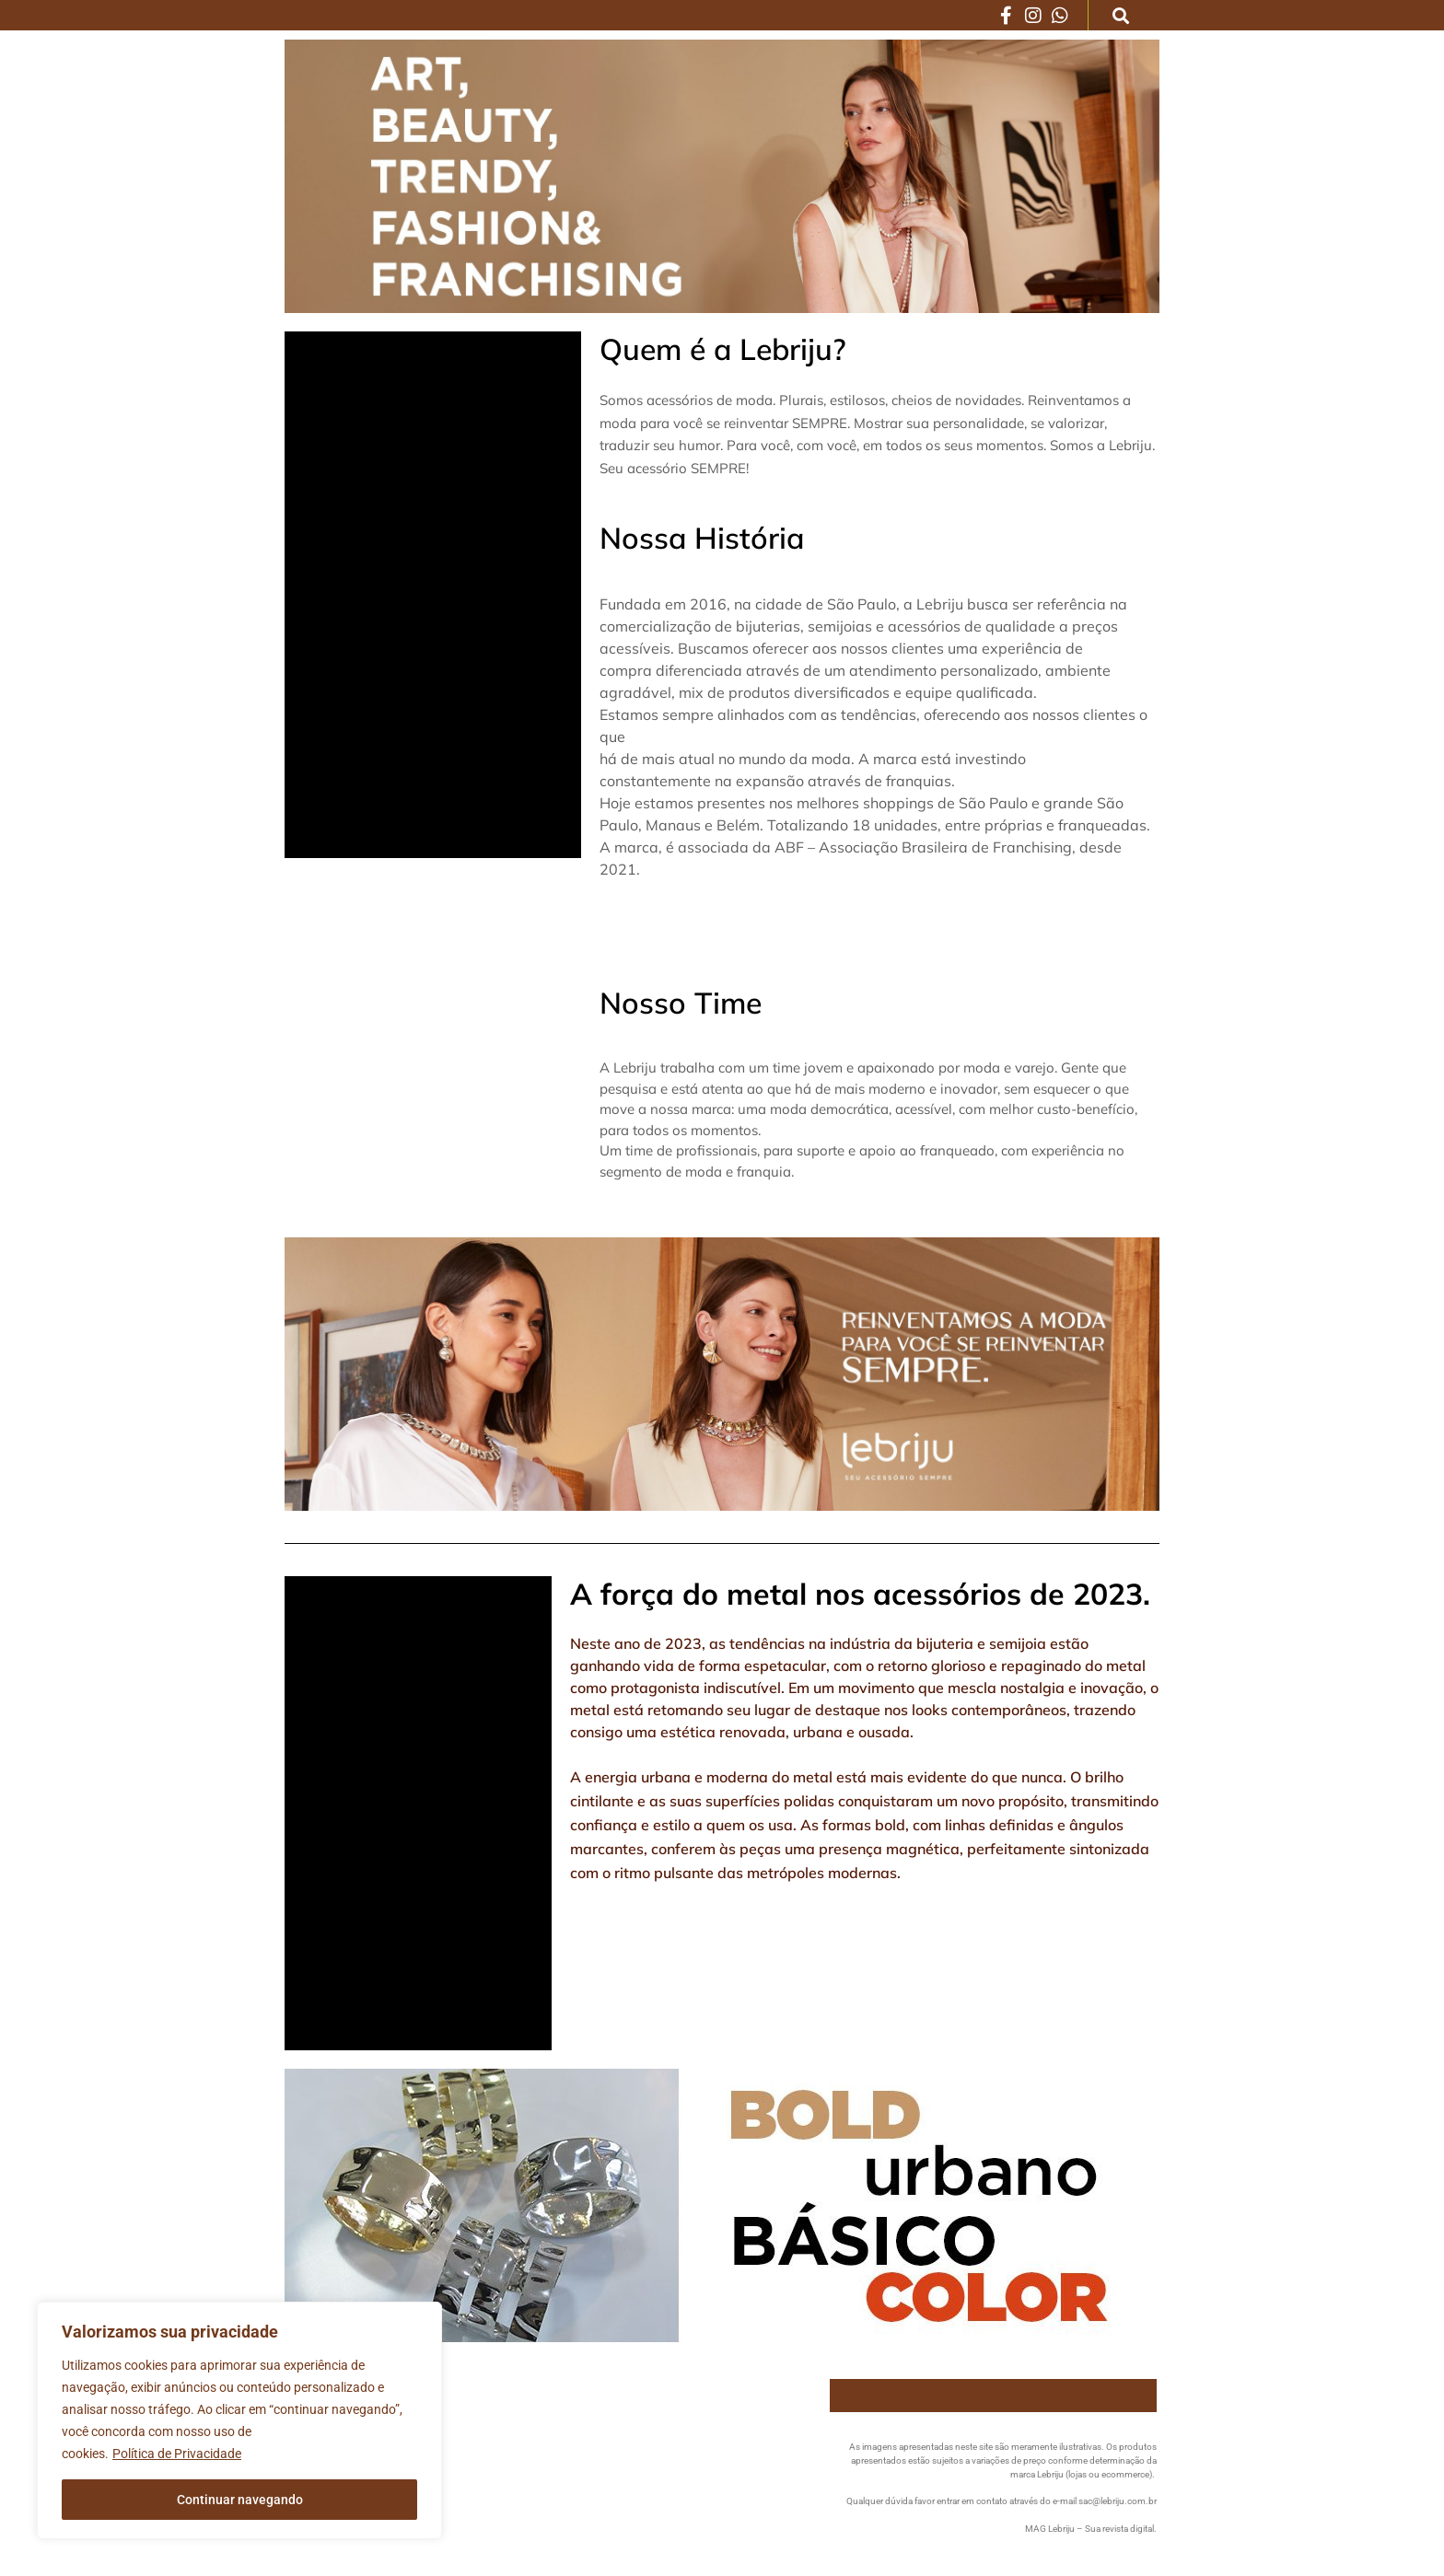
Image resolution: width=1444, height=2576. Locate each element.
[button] (1121, 15)
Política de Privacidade (176, 2453)
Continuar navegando (240, 2499)
